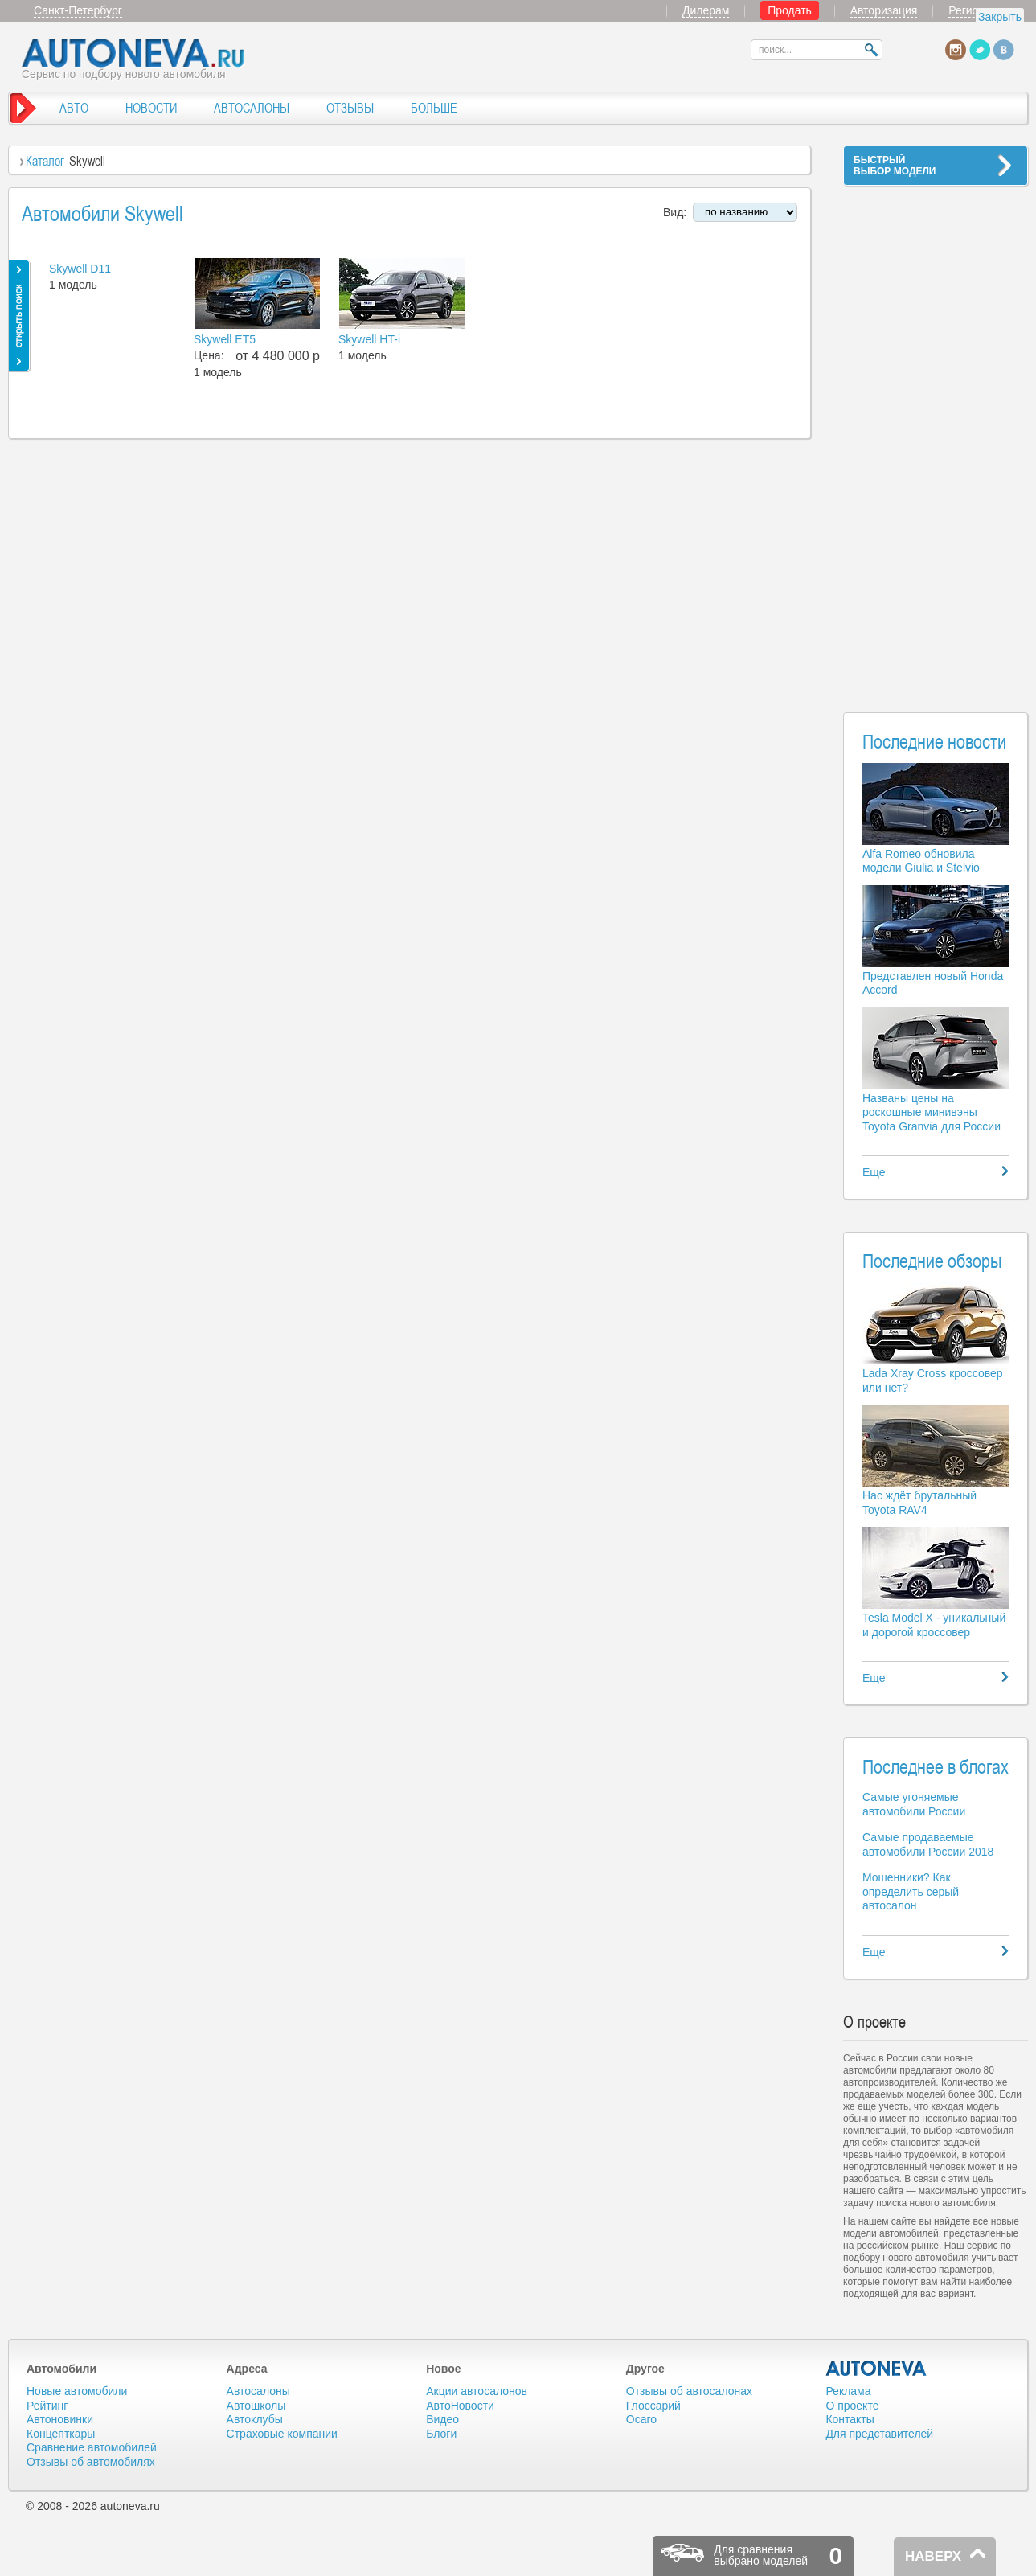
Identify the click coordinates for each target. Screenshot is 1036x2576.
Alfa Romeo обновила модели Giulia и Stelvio (921, 861)
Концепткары (61, 2433)
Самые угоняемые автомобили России (913, 1804)
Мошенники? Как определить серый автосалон (910, 1891)
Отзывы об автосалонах (689, 2391)
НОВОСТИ (151, 108)
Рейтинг (47, 2405)
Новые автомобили (77, 2391)
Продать (790, 10)
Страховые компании (282, 2433)
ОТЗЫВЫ (350, 108)
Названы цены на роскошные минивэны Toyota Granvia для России (931, 1112)
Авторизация (884, 10)
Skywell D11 (80, 268)
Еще (874, 1172)
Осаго (641, 2419)
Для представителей (879, 2433)
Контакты (849, 2419)
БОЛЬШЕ (434, 108)
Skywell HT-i (369, 339)
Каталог (45, 161)
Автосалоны (258, 2391)
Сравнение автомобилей (92, 2447)
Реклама (847, 2391)
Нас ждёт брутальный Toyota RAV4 (919, 1502)
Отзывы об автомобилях (91, 2461)
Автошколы (256, 2405)
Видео (442, 2419)
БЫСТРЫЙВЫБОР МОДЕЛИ (895, 165)
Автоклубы (255, 2419)
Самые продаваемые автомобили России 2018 (927, 1844)
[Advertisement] (935, 439)
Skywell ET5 (225, 339)
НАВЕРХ (933, 2556)
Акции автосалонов (476, 2391)
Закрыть (1000, 16)
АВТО (73, 108)
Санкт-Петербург (78, 10)
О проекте (851, 2405)
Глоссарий (653, 2405)
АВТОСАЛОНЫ (251, 108)
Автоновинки (60, 2419)
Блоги (441, 2433)
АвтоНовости (460, 2405)
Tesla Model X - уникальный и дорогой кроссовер (933, 1625)
